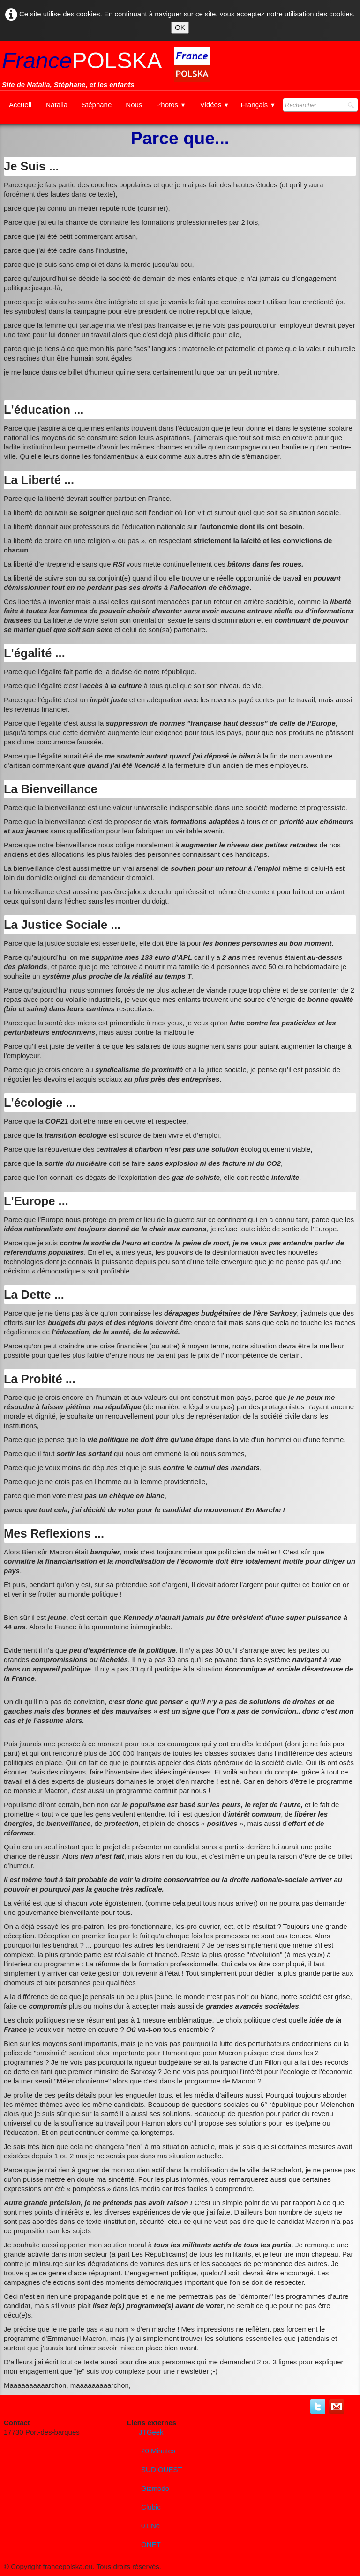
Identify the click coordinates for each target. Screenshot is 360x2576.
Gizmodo (155, 2488)
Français (258, 105)
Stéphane (97, 105)
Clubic (151, 2507)
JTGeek (151, 2432)
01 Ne (150, 2526)
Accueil (20, 105)
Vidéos (214, 105)
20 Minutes (158, 2451)
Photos (171, 105)
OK (180, 27)
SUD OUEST (161, 2469)
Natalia (56, 105)
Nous (134, 105)
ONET (151, 2544)
